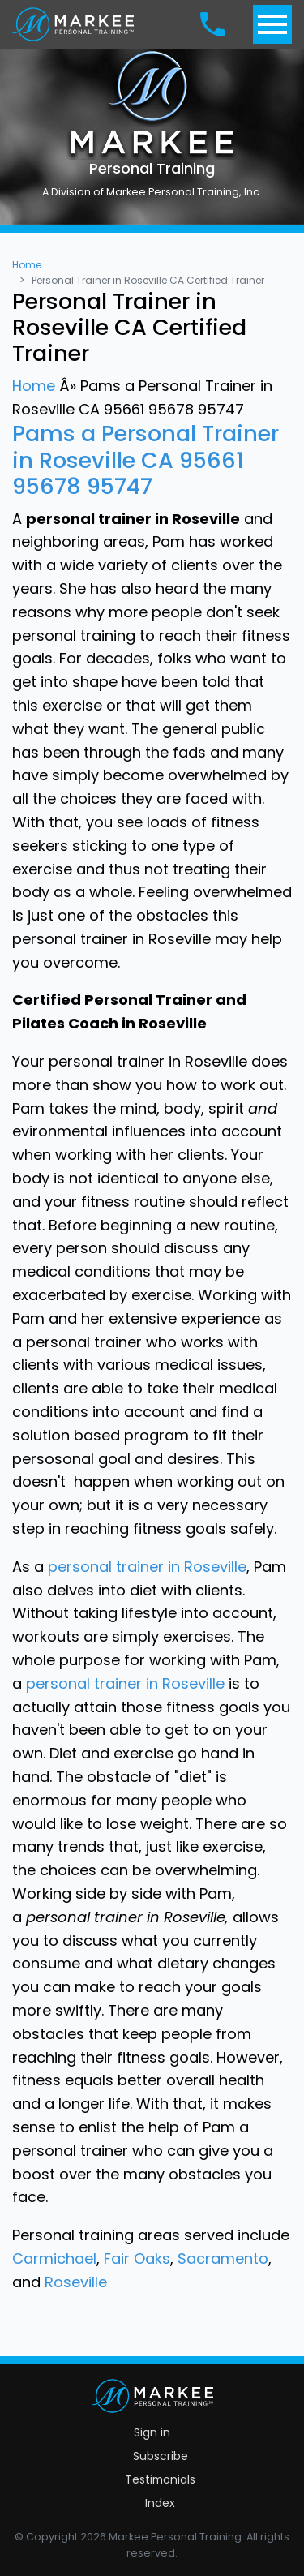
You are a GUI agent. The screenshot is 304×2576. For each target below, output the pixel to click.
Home (26, 265)
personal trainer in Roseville (147, 1566)
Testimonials (160, 2479)
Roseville (76, 2282)
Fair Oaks (137, 2258)
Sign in (152, 2432)
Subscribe (160, 2456)
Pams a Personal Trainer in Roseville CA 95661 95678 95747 (145, 460)
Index (160, 2503)
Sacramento (223, 2258)
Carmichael (54, 2258)
